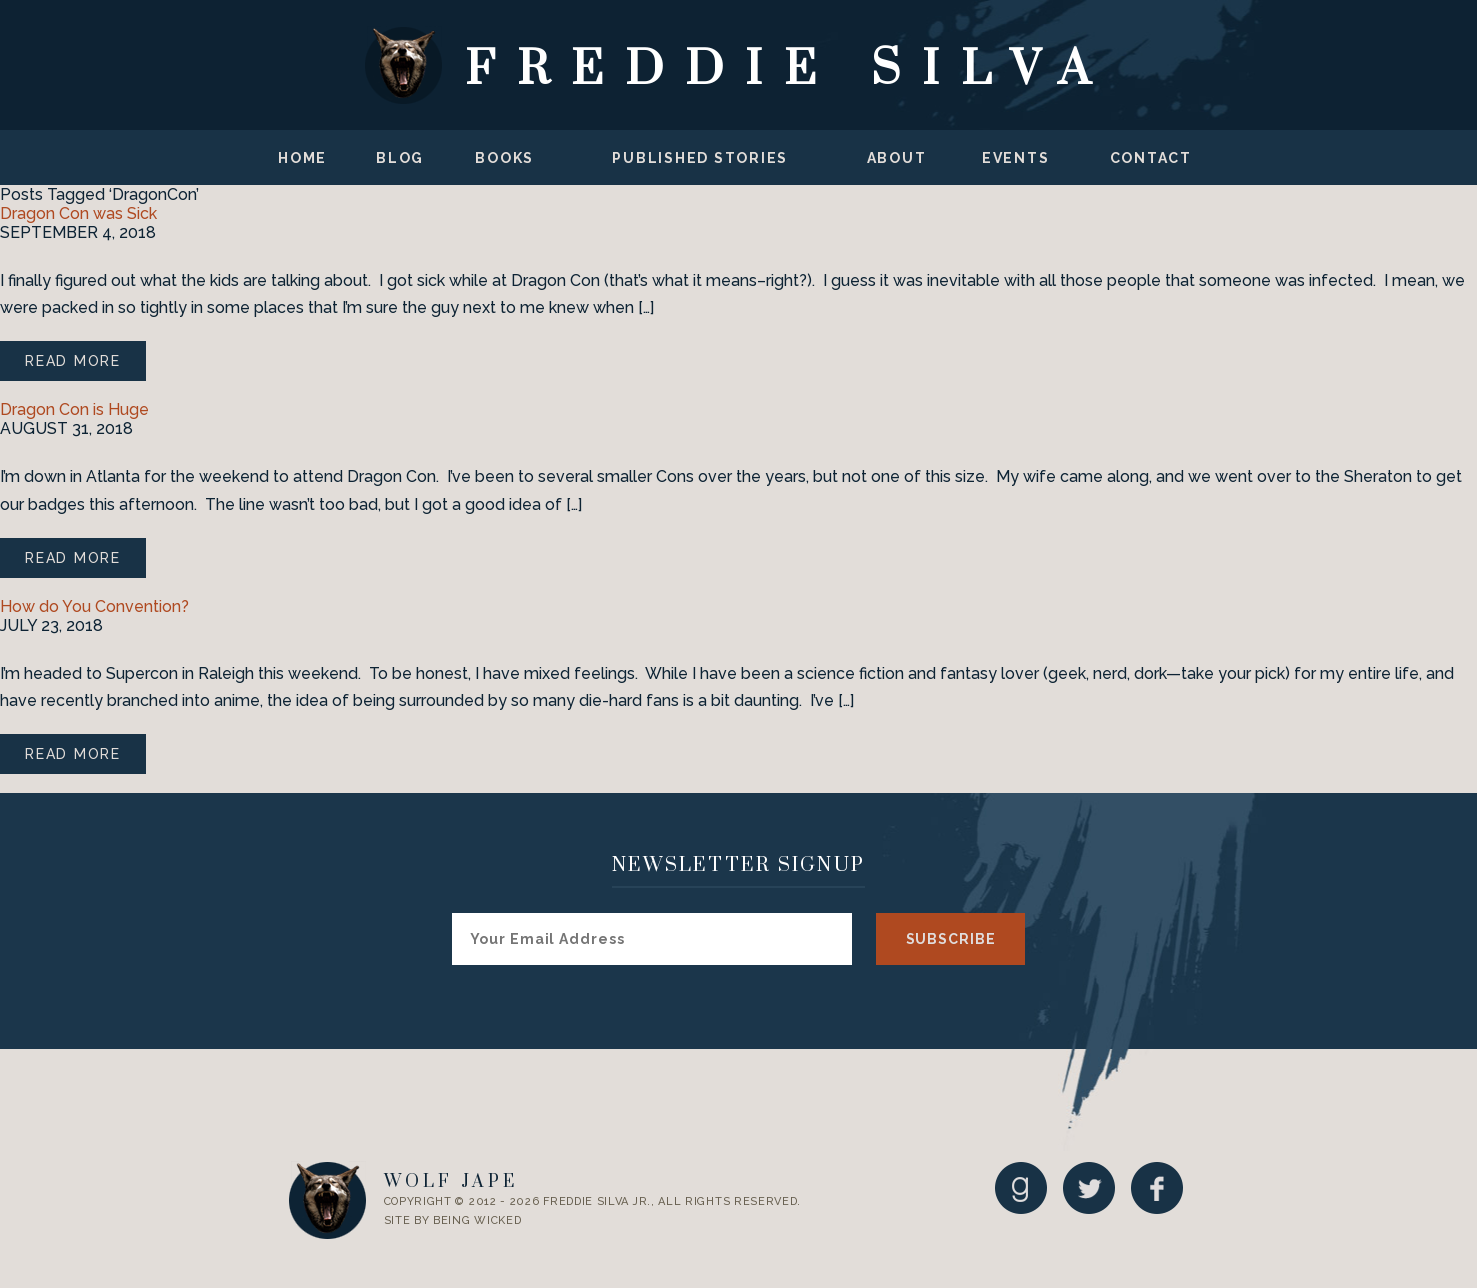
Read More (73, 361)
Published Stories (700, 158)
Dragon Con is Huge (74, 409)
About (897, 158)
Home (302, 158)
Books (504, 158)
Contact (1151, 158)
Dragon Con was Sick (78, 213)
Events (1016, 158)
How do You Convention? (94, 606)
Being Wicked (477, 1220)
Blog (400, 158)
